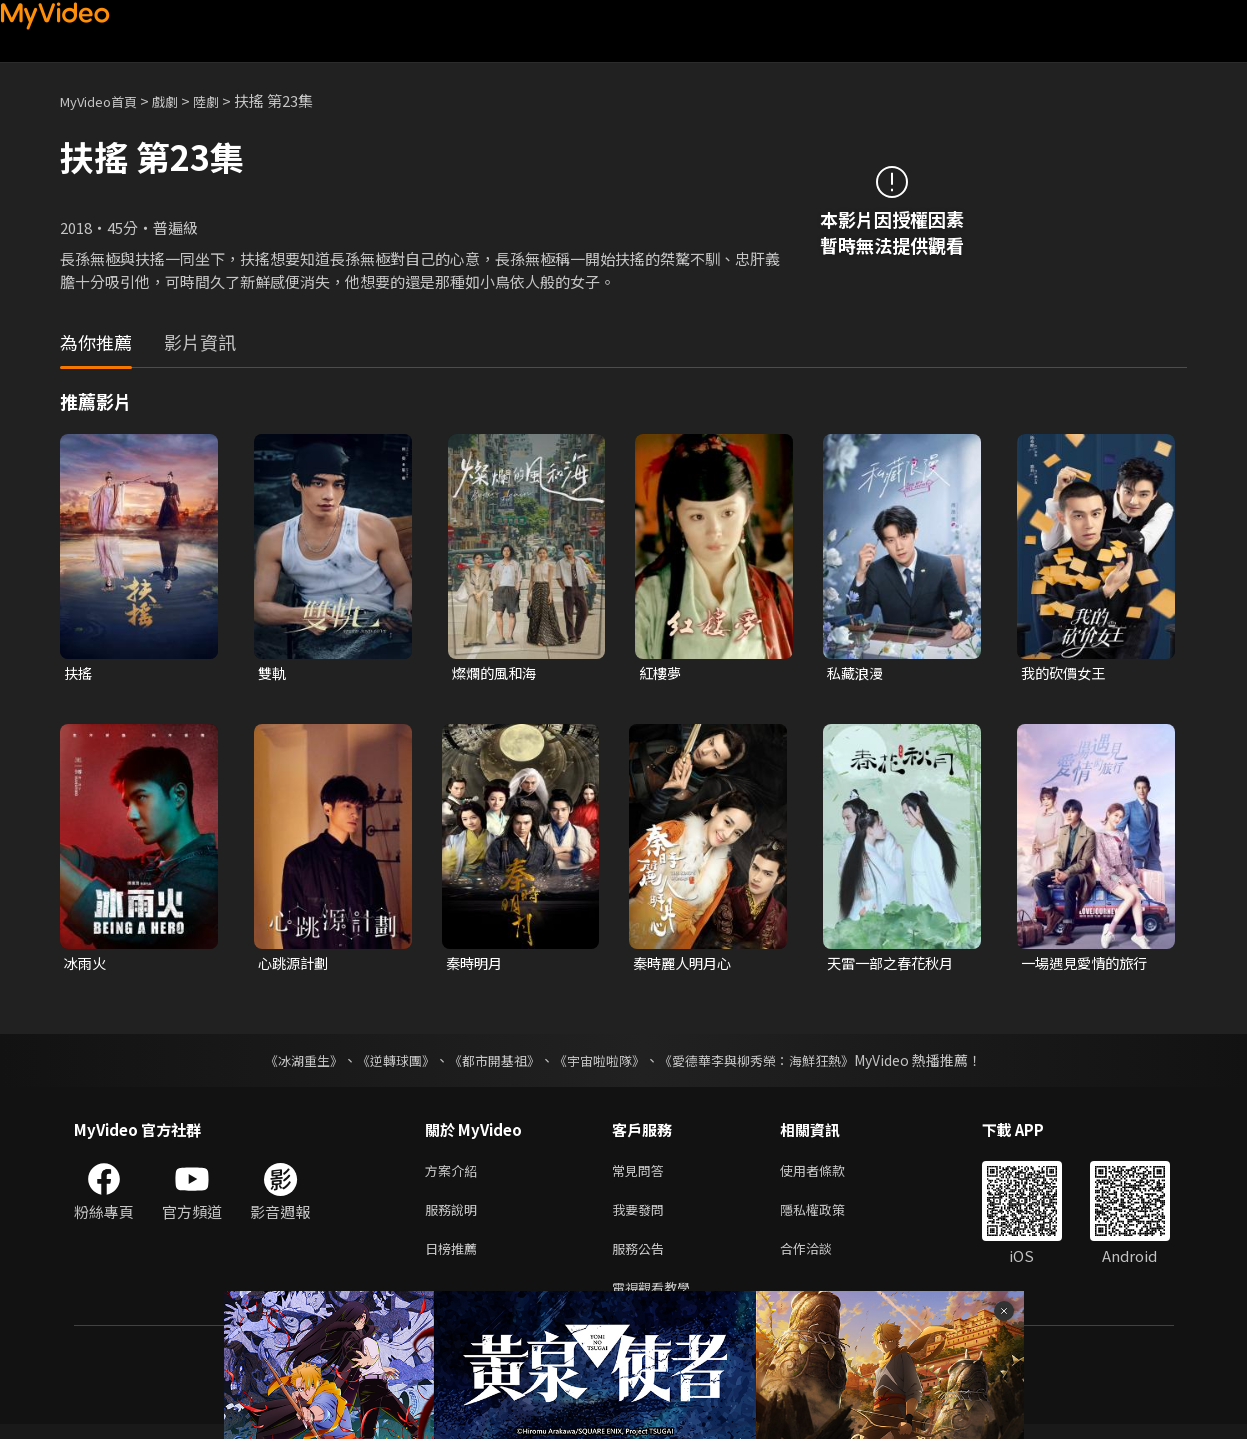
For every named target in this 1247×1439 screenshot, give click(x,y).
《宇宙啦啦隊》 (602, 1063)
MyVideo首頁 (105, 100)
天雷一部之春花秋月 (894, 965)
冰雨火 (86, 965)
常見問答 (642, 1174)
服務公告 (642, 1258)
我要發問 (642, 1216)
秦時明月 (476, 965)
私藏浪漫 (857, 673)
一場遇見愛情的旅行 (1088, 965)
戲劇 (181, 100)
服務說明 (455, 1216)
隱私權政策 (829, 1216)
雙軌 (273, 673)
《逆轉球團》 (385, 1063)
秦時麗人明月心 (685, 965)
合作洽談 (822, 1258)
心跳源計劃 (295, 965)
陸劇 (226, 100)
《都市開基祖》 (490, 1063)
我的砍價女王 (1066, 673)
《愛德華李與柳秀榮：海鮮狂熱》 (770, 1063)
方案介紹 (455, 1174)
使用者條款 (829, 1174)
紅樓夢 (661, 673)
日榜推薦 (455, 1258)
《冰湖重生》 (287, 1063)
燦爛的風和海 (497, 673)
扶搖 (79, 673)
